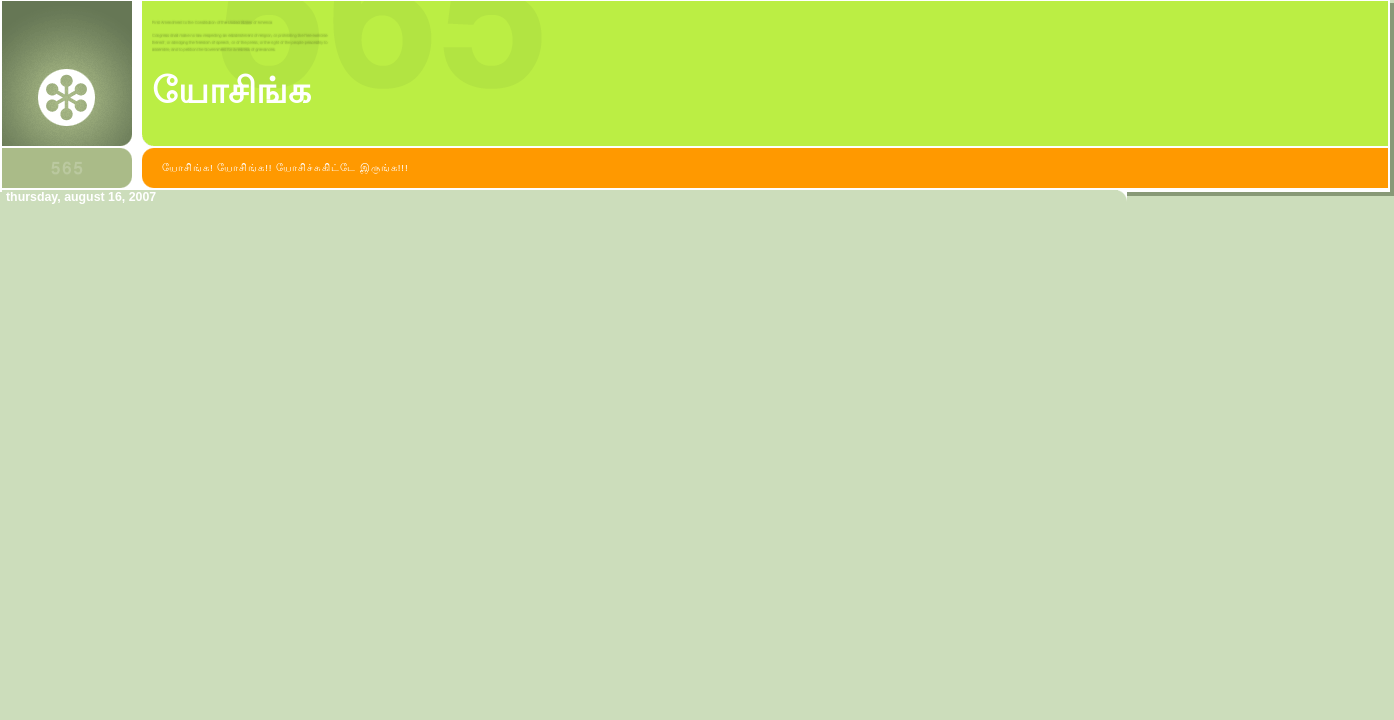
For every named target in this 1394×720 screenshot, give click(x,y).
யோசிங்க (231, 91)
